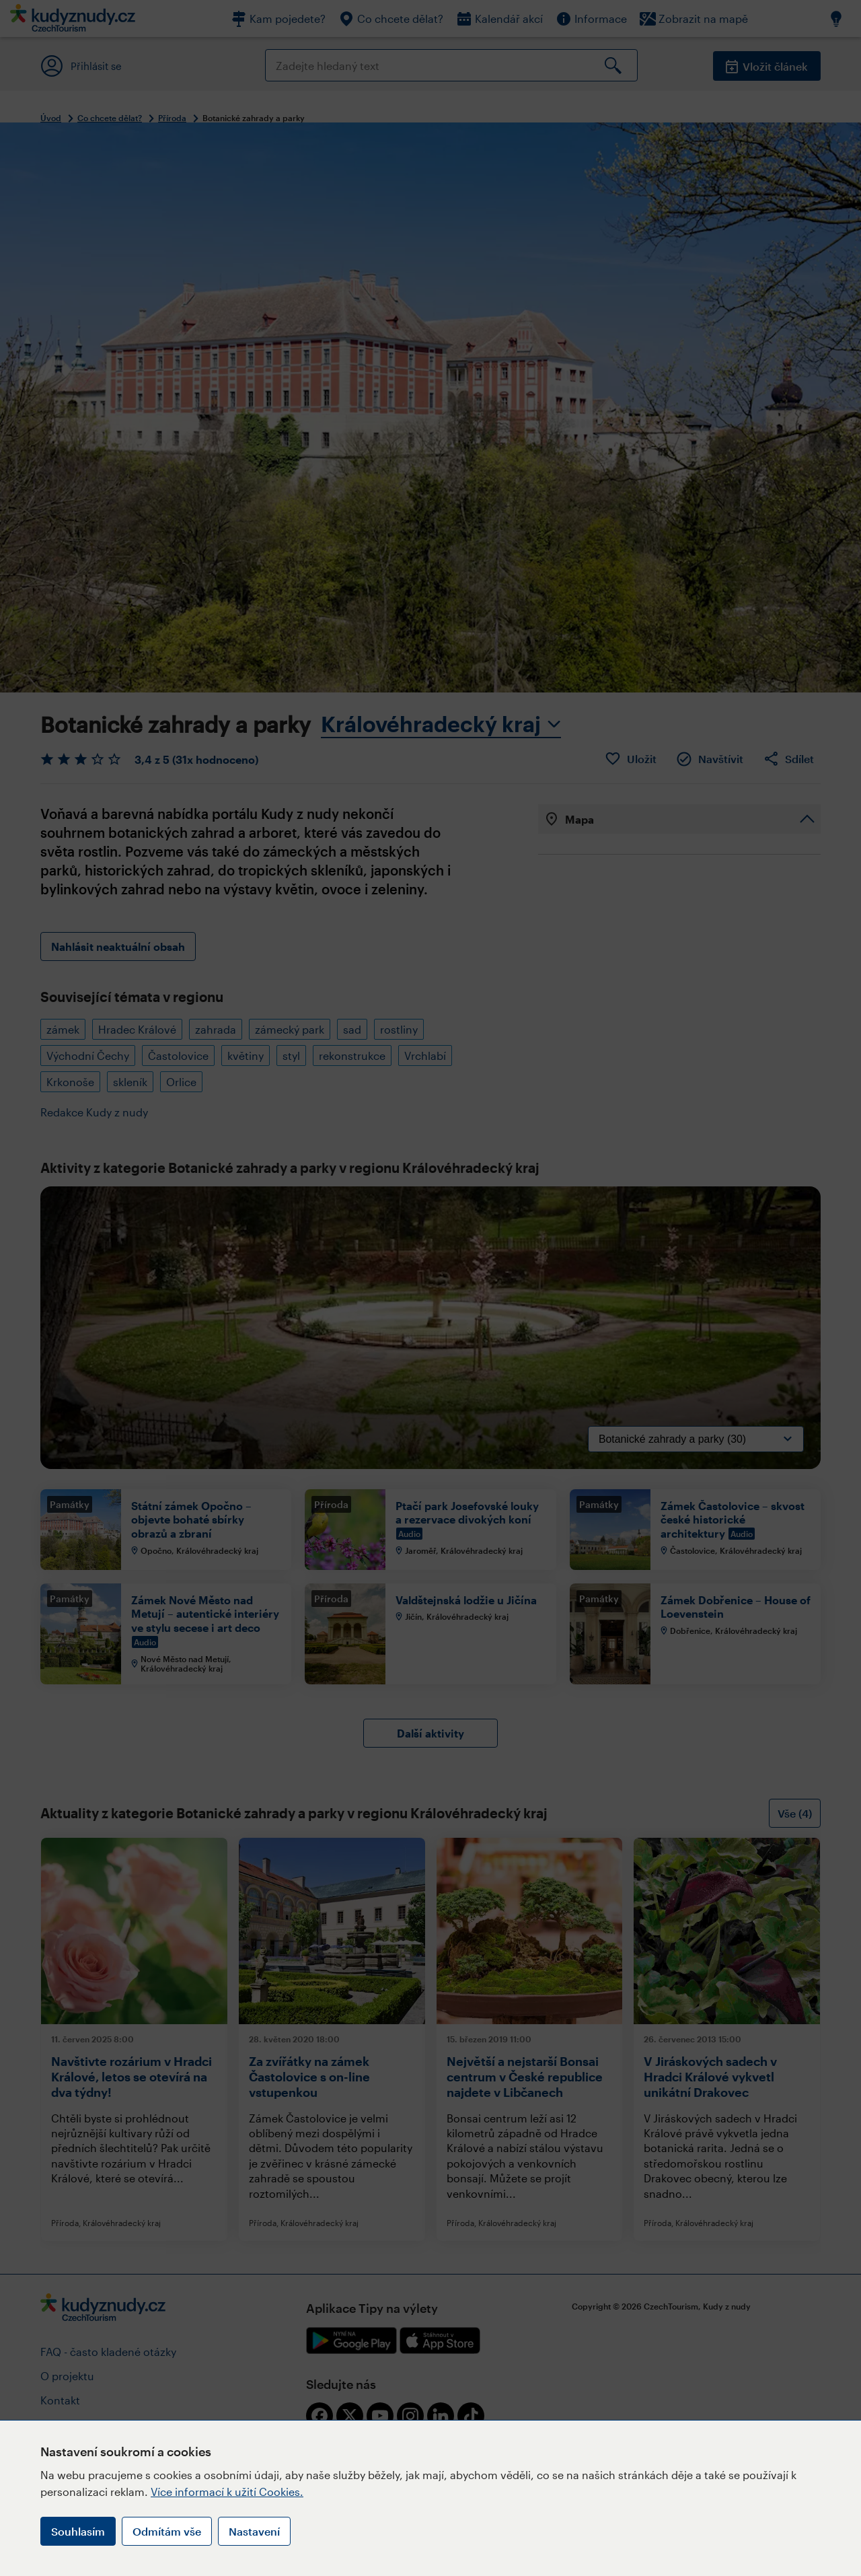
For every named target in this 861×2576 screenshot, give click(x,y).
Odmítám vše (167, 2531)
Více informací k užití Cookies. (227, 2491)
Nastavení (254, 2531)
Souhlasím (78, 2531)
